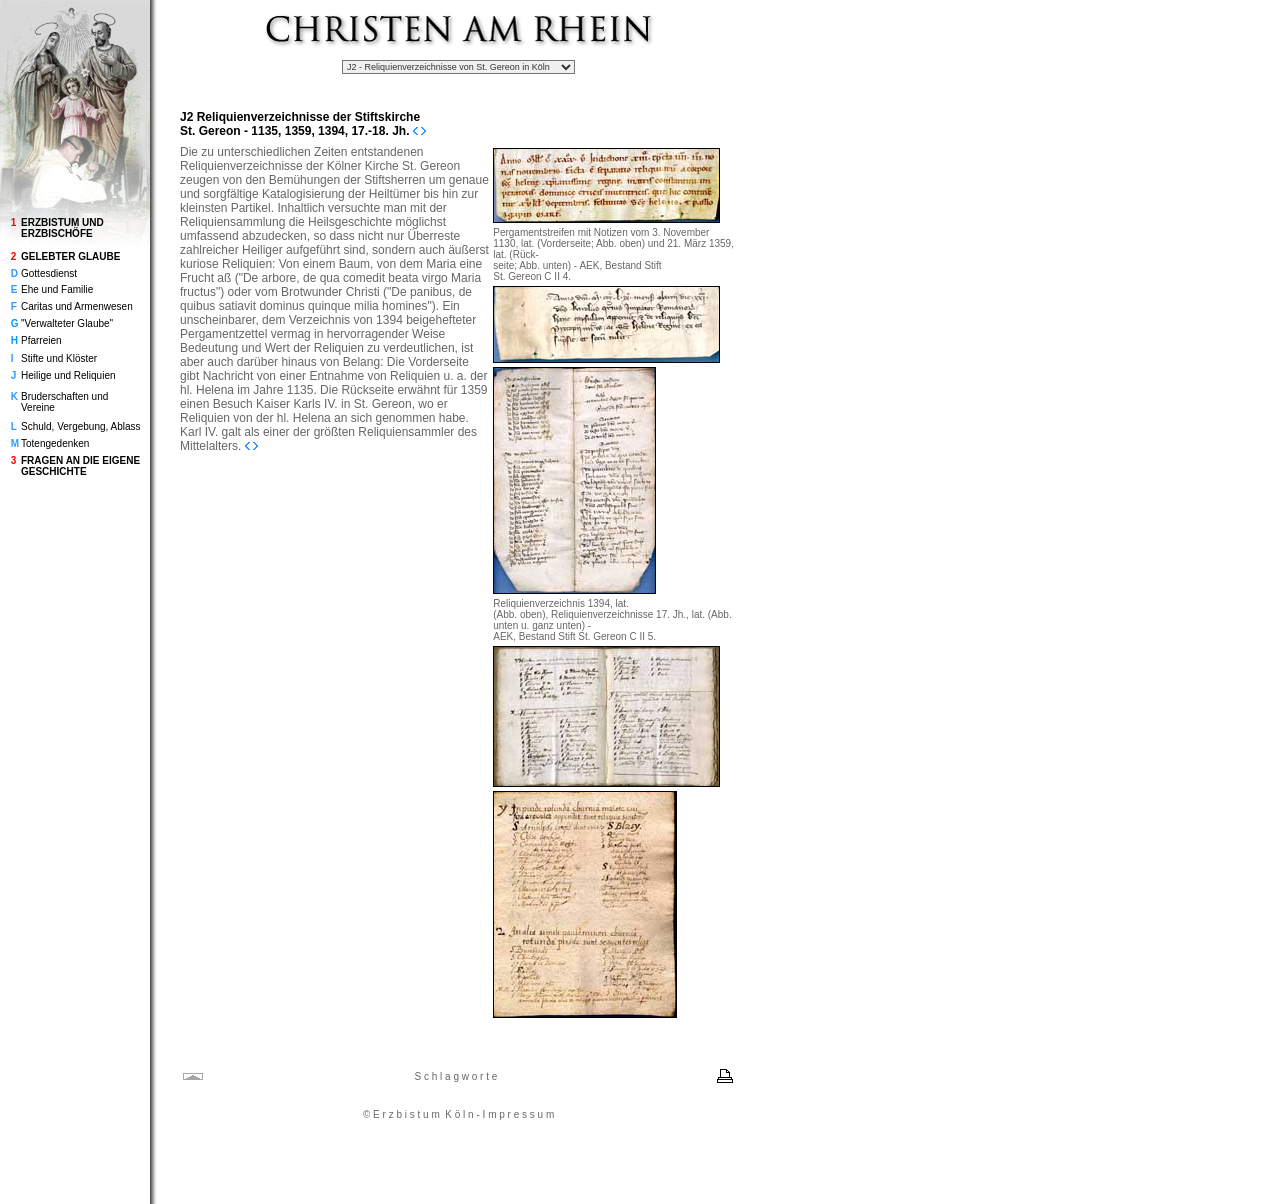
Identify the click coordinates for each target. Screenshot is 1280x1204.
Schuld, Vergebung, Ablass (81, 426)
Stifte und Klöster (59, 358)
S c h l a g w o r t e (455, 1076)
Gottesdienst (49, 273)
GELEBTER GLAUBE (70, 256)
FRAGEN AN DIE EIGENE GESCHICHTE (80, 466)
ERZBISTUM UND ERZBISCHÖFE (62, 228)
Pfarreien (41, 340)
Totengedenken (55, 443)
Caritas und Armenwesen (77, 306)
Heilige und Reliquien (68, 375)
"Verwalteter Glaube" (67, 323)
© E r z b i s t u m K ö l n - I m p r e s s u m (458, 1114)
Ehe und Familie (57, 289)
